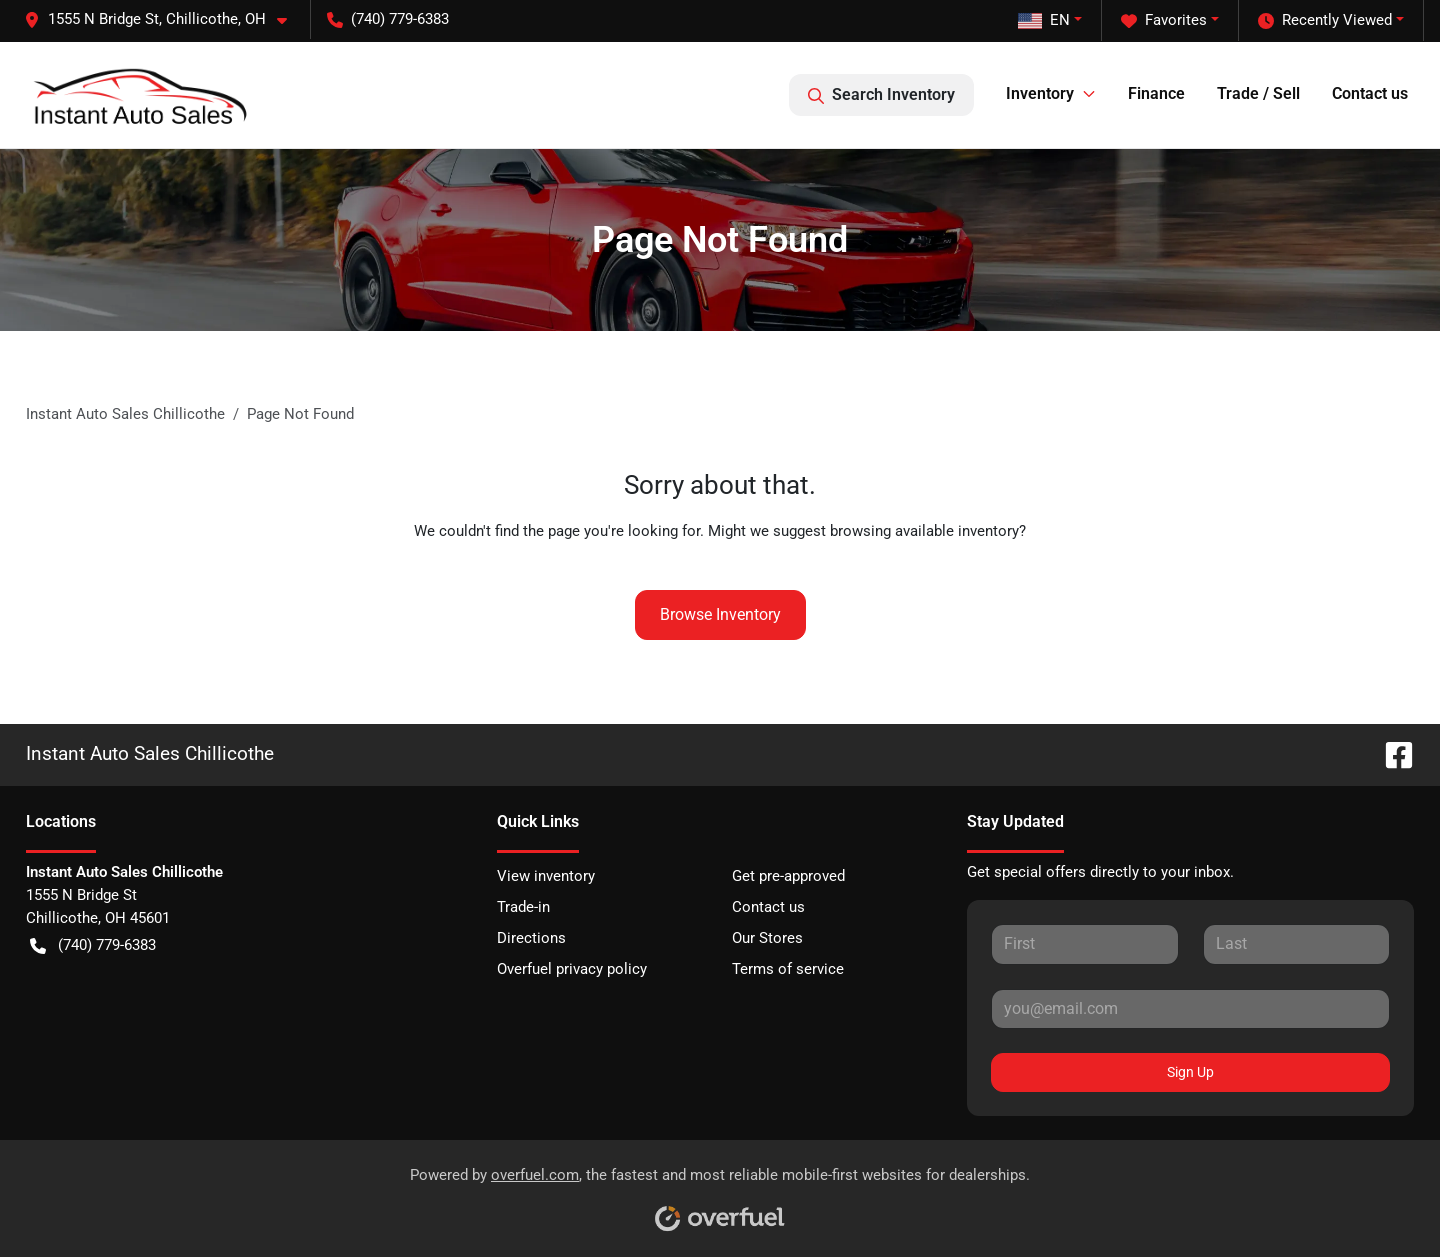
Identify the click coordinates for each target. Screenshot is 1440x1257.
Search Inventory (881, 95)
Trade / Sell (1258, 93)
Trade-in (523, 907)
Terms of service (788, 969)
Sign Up (1190, 1072)
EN (1044, 20)
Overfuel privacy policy (572, 969)
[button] (163, 19)
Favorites (1164, 20)
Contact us (1370, 93)
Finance (1156, 93)
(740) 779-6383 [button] (388, 19)
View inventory (546, 876)
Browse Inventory (720, 614)
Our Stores (767, 938)
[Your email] (1190, 1009)
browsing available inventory (924, 531)
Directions (531, 938)
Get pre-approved (788, 876)
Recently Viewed (1325, 20)
